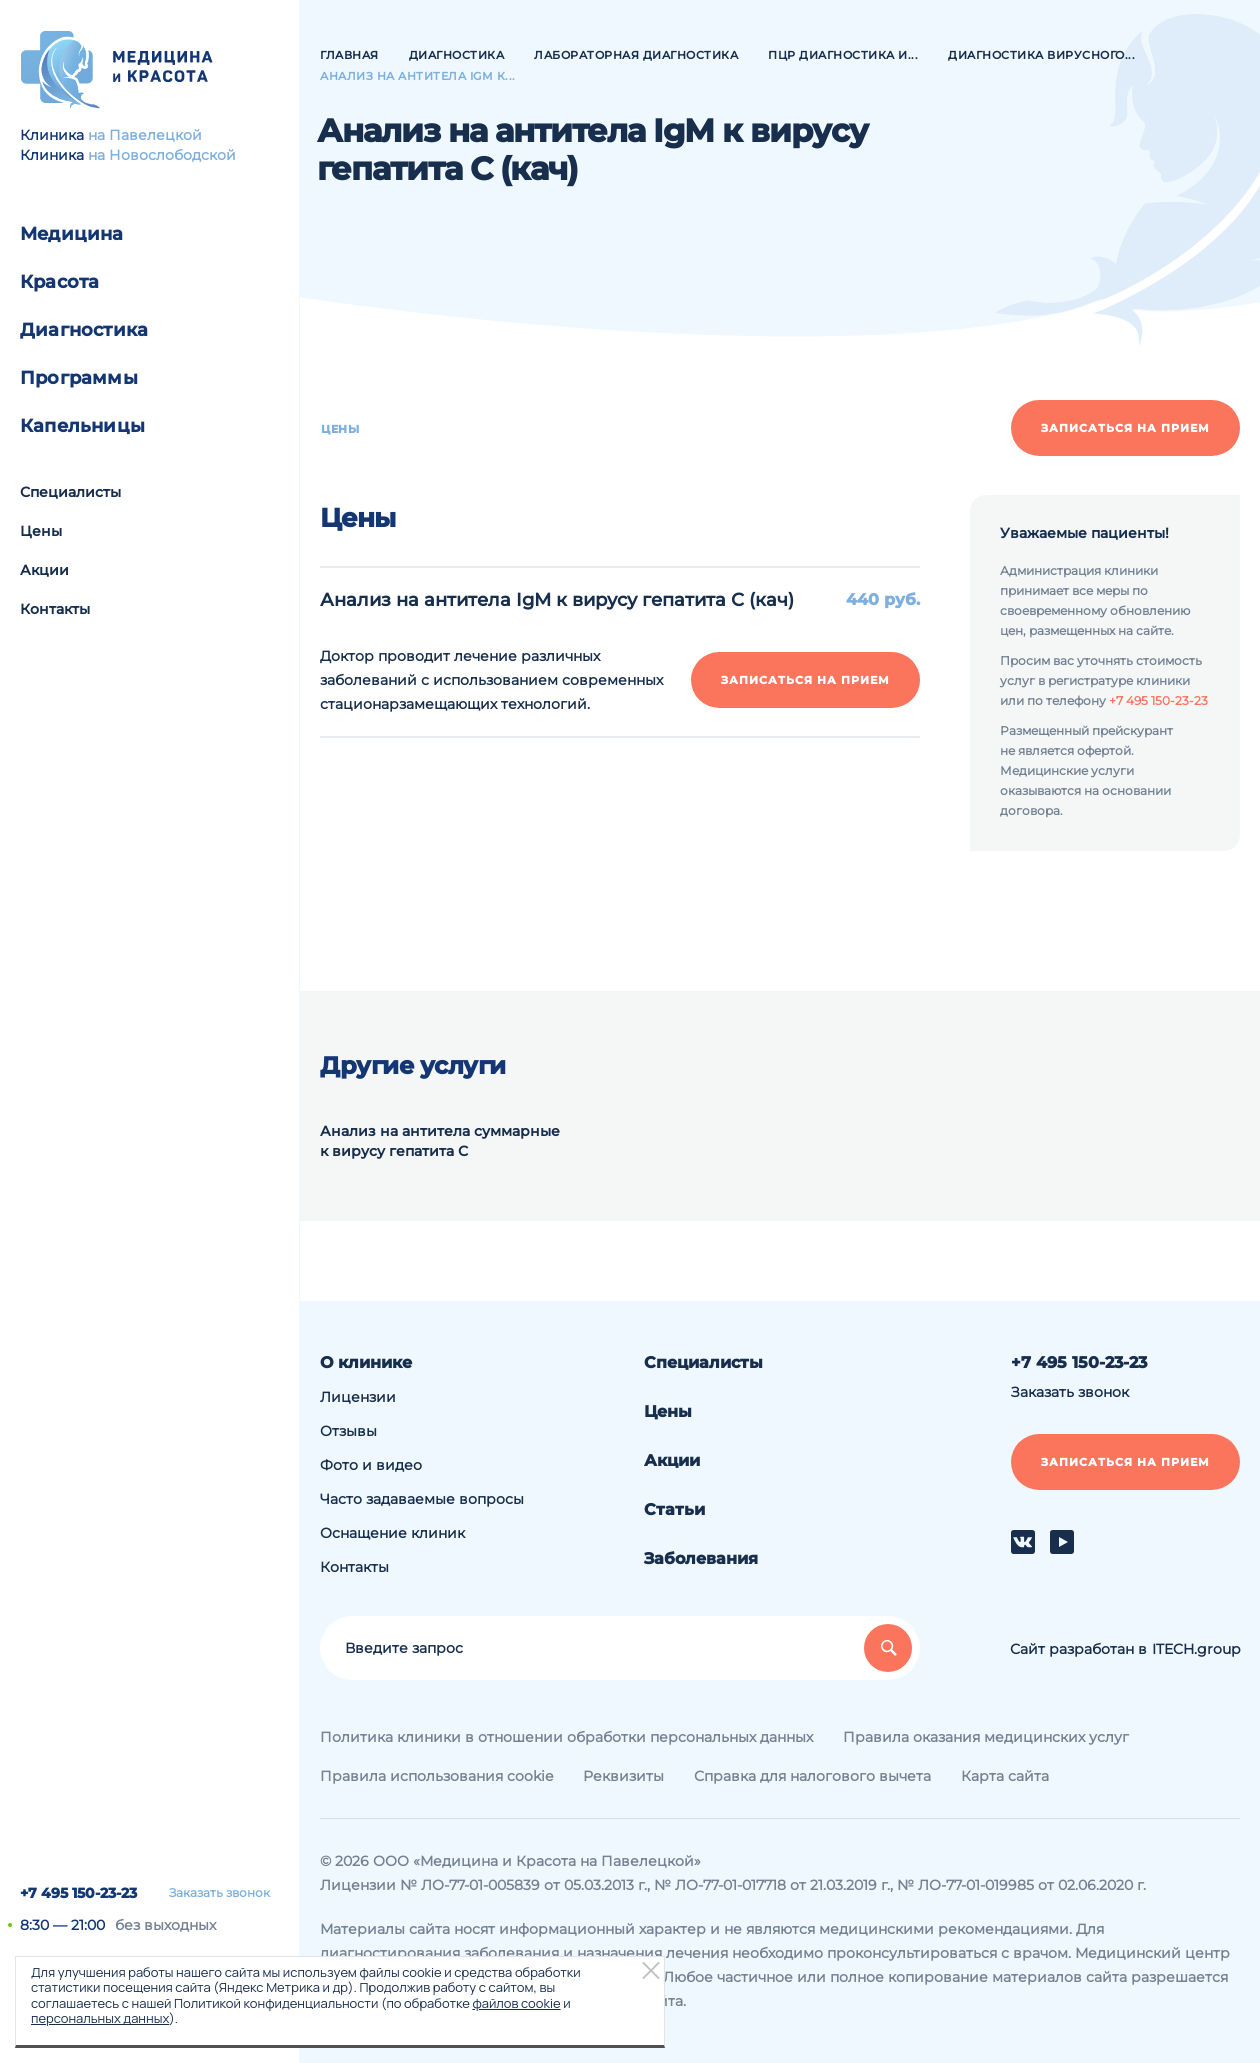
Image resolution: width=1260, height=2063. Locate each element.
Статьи (674, 1509)
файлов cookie (516, 2003)
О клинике (366, 1362)
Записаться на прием (1125, 428)
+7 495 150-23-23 (78, 1893)
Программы (79, 378)
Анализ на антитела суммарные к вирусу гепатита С (440, 1141)
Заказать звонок (219, 1893)
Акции (44, 570)
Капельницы (82, 426)
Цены (41, 531)
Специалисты (70, 492)
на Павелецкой (145, 135)
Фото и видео (371, 1465)
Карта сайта (1005, 1776)
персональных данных (100, 2018)
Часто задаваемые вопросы (422, 1499)
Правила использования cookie (436, 1776)
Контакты (55, 609)
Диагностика (84, 330)
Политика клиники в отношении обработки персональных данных (566, 1737)
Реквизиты (623, 1776)
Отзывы (348, 1431)
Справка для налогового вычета (812, 1776)
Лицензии (358, 1397)
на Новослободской (162, 155)
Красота (59, 282)
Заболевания (701, 1558)
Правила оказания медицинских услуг (986, 1737)
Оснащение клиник (392, 1533)
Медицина (72, 234)
